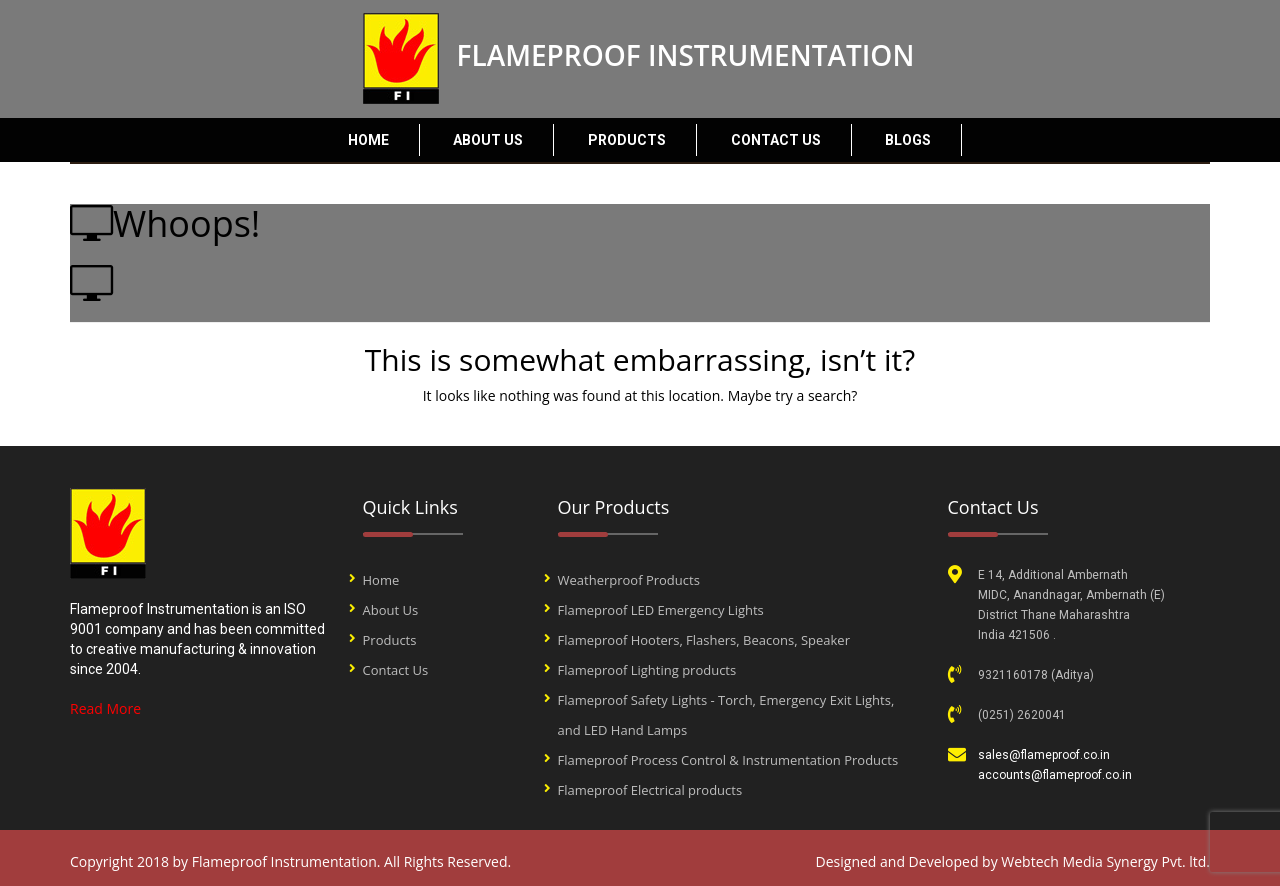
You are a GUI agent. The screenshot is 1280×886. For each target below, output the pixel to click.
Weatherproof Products (629, 580)
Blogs (908, 140)
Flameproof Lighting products (647, 670)
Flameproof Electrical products (650, 790)
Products (627, 140)
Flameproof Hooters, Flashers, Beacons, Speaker (704, 640)
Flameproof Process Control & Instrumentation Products (728, 760)
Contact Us (776, 140)
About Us (488, 140)
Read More (105, 708)
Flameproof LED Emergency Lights (661, 610)
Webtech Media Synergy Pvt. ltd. (1105, 861)
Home (368, 140)
